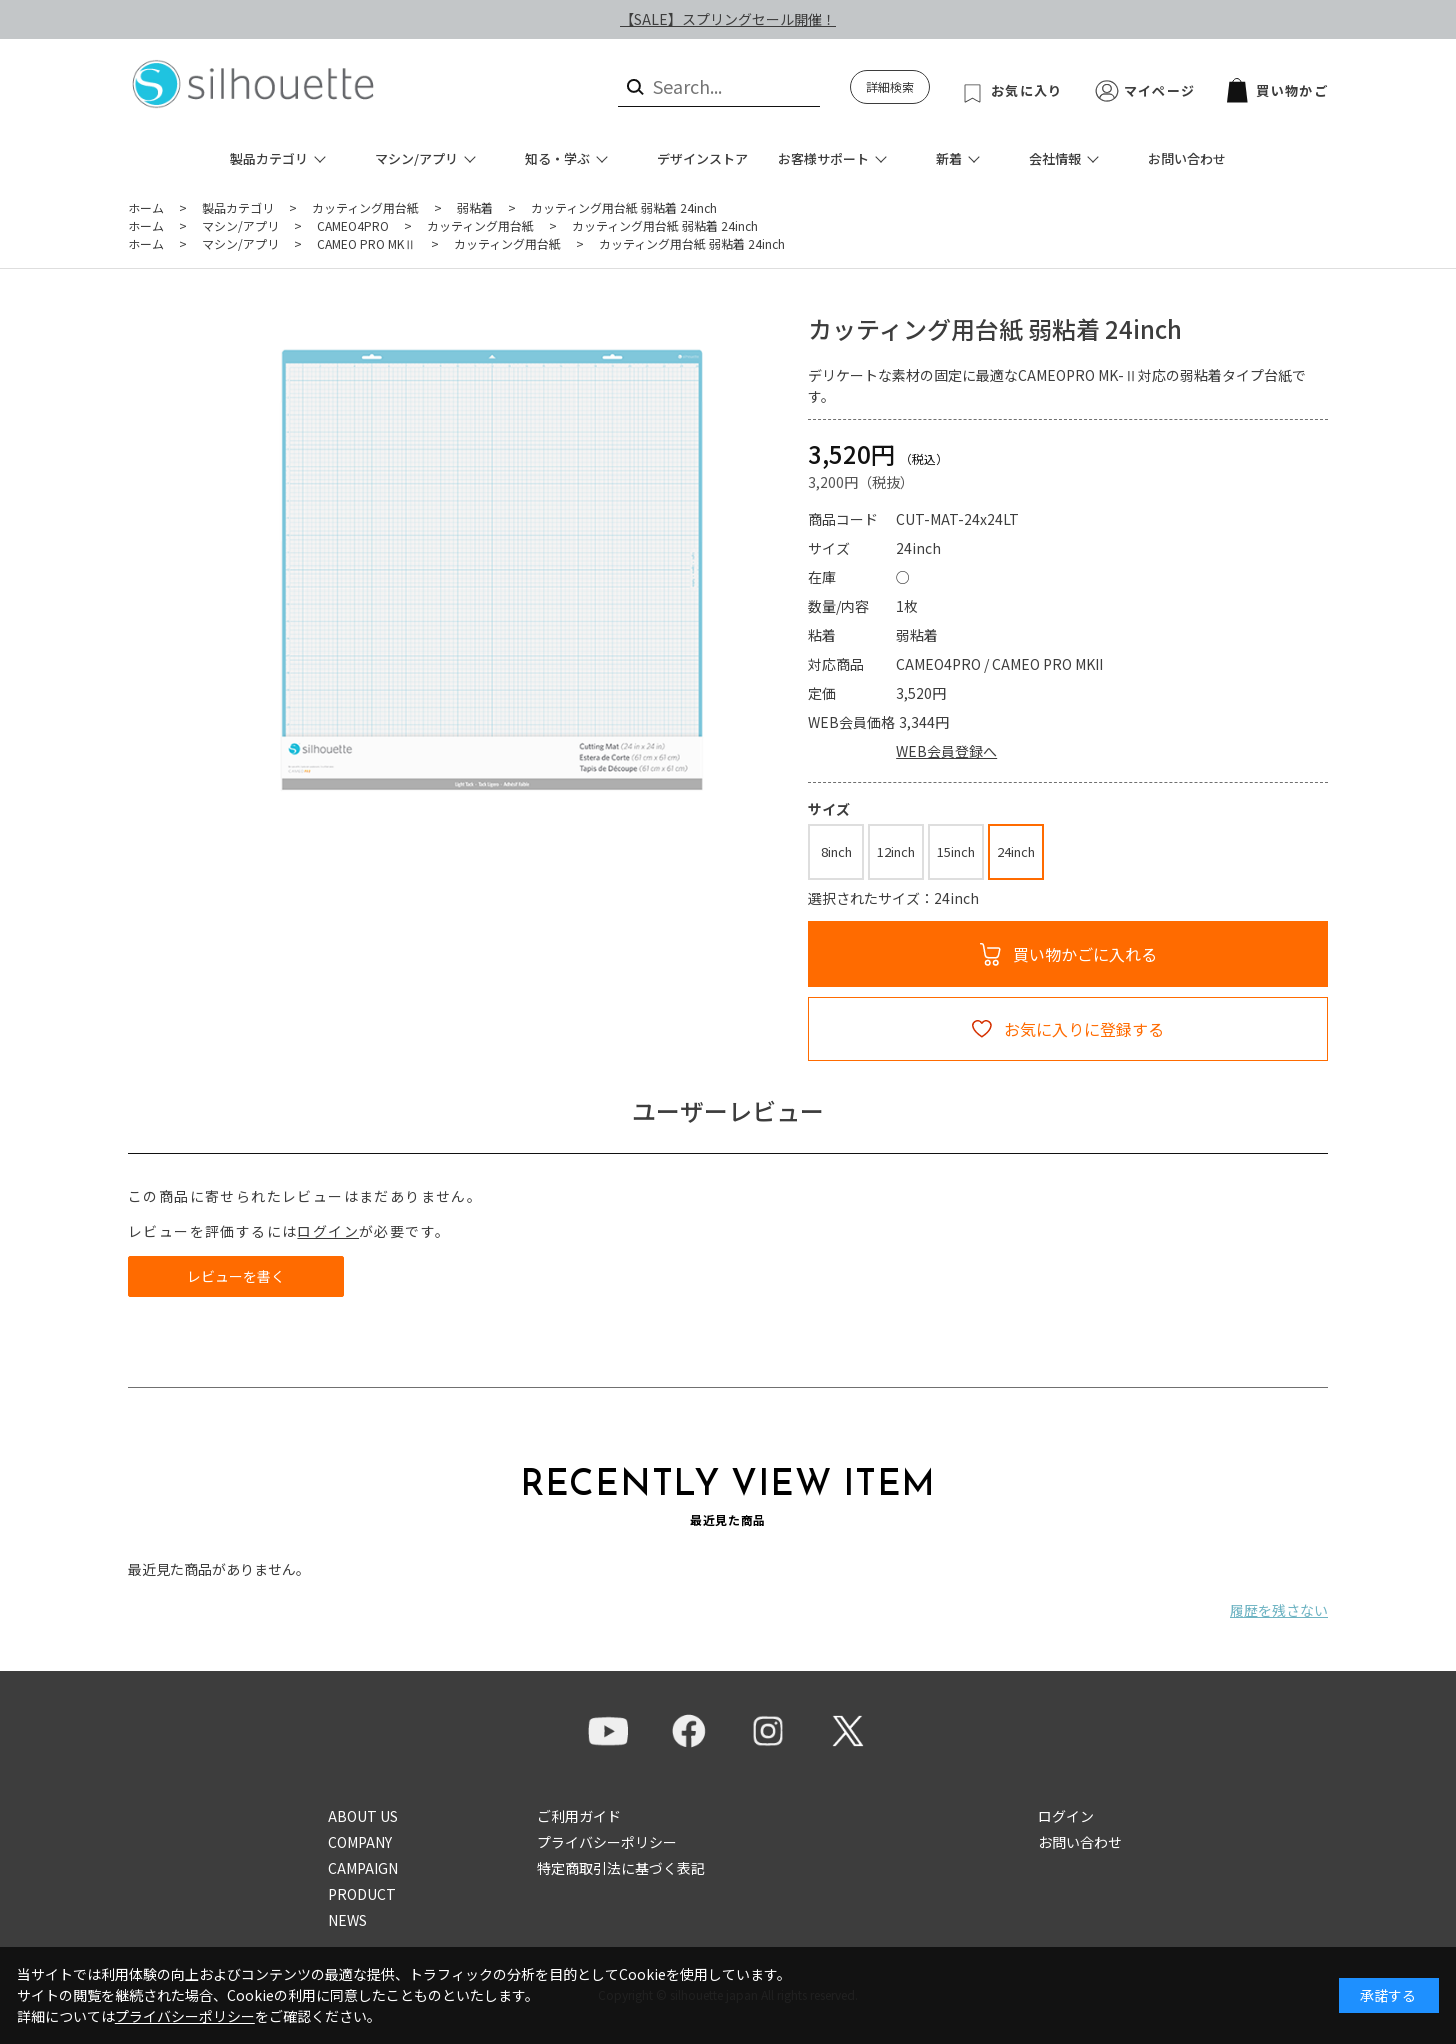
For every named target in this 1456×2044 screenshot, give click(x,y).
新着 (949, 158)
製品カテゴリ (269, 158)
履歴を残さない (1279, 1610)
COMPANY (360, 1842)
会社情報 (1055, 158)
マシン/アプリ (416, 158)
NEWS (347, 1920)
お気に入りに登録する (1084, 1029)
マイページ (1160, 90)
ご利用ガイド (579, 1816)
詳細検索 (890, 86)
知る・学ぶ (557, 158)
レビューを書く (236, 1276)
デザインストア (702, 158)
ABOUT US (363, 1816)
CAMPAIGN (363, 1868)
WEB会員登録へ (946, 751)
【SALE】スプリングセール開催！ (728, 19)
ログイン (328, 1231)
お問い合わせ (1187, 158)
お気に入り (1027, 90)
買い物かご (1277, 90)
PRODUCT (362, 1894)
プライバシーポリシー (607, 1842)
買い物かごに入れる (1085, 954)
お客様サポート (823, 158)
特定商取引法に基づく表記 (621, 1868)
